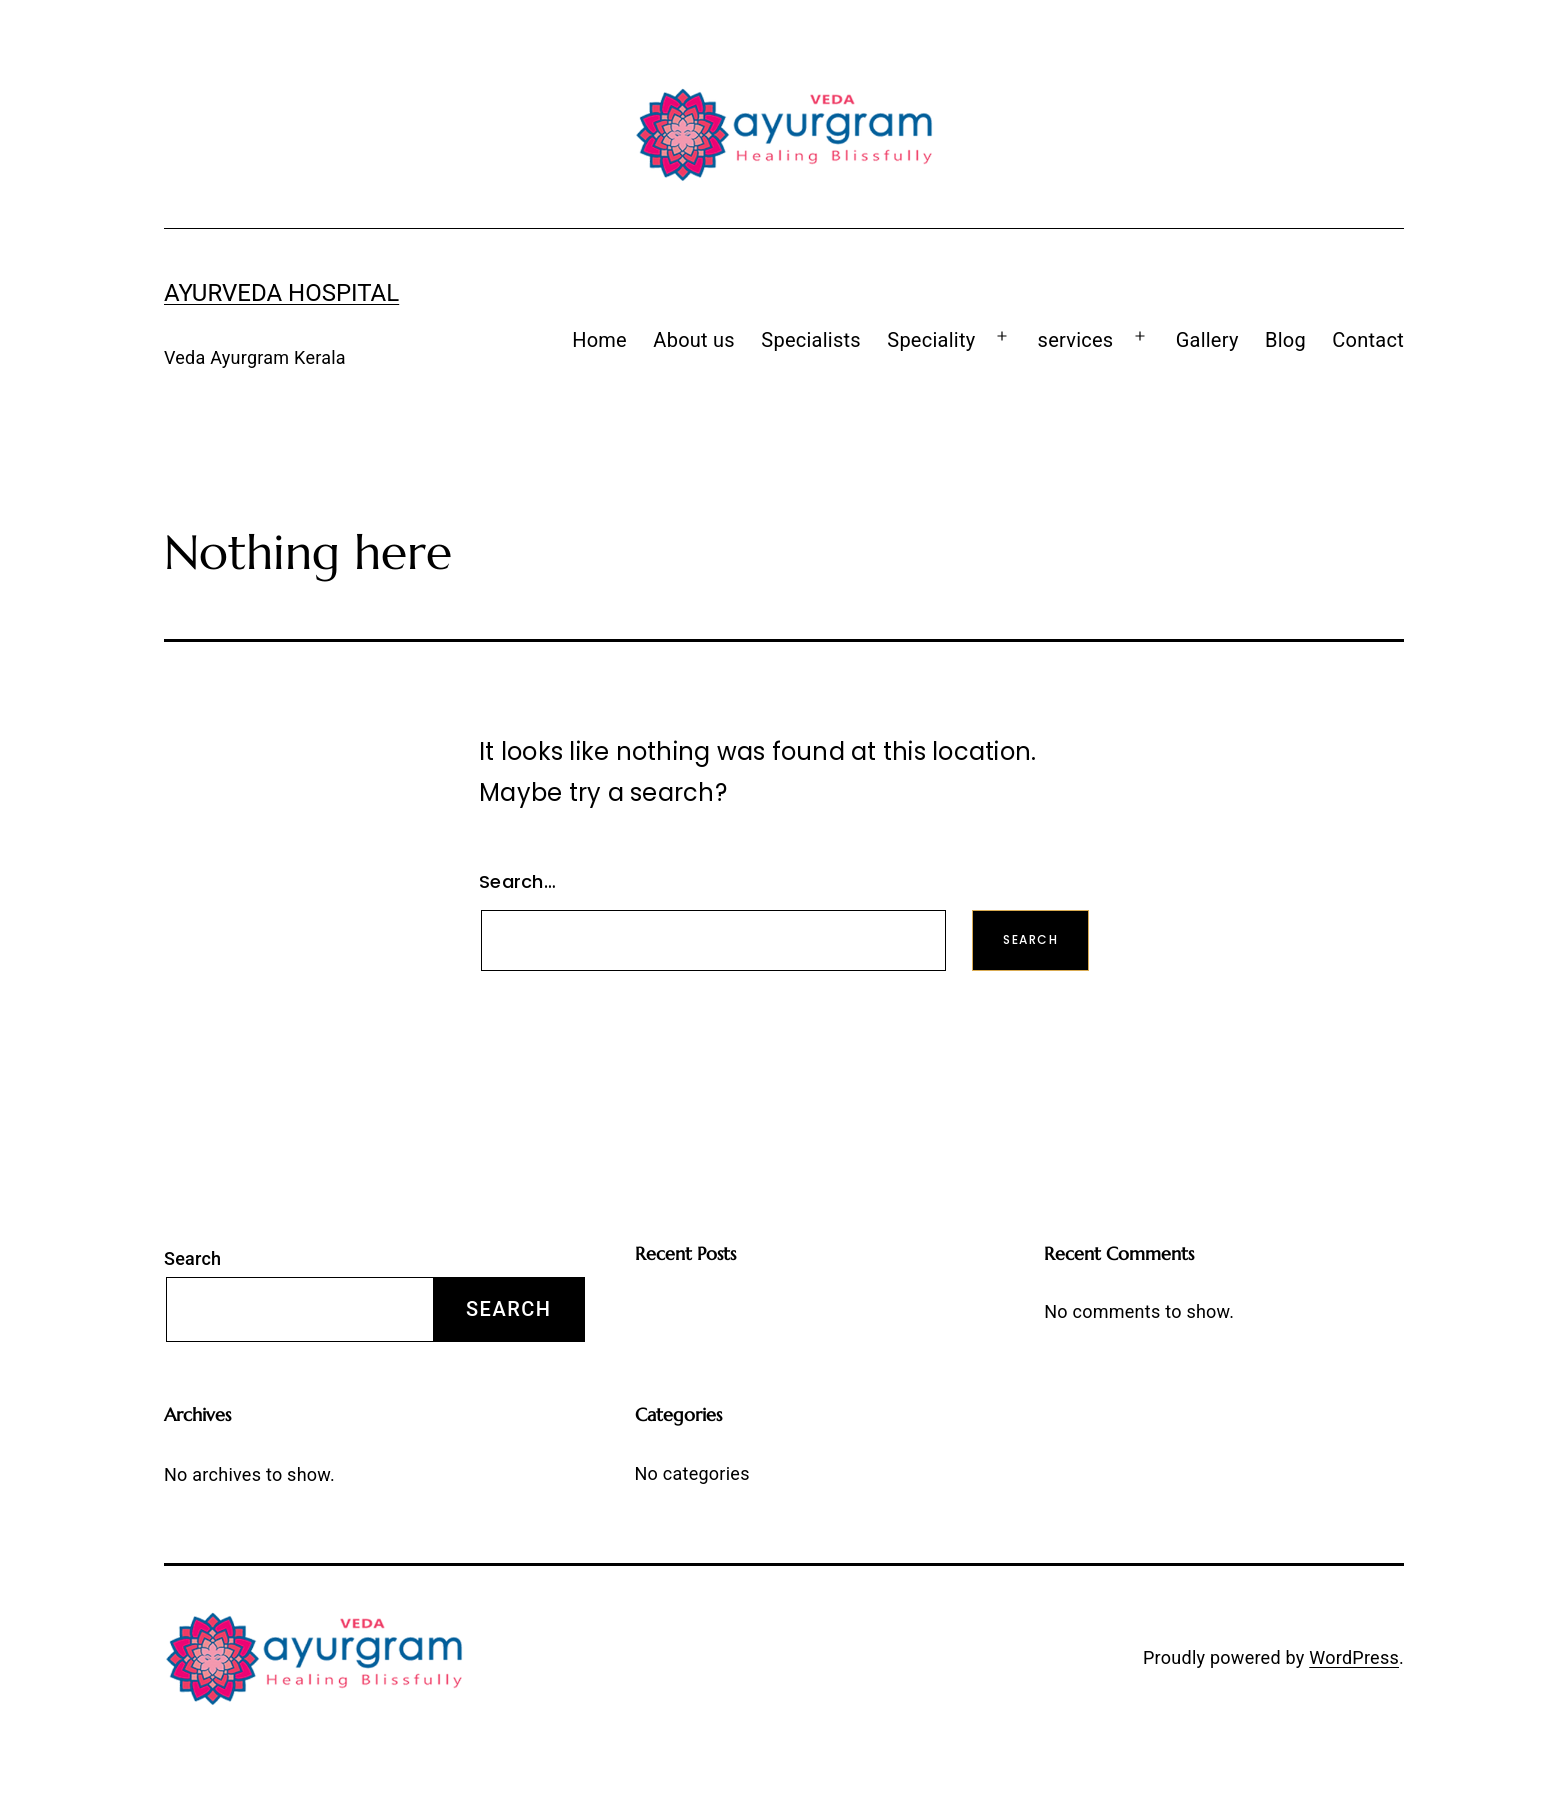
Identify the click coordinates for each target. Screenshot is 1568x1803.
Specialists (811, 340)
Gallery (1207, 340)
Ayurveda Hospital (281, 293)
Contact (1368, 340)
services (1076, 340)
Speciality (931, 340)
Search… (517, 881)
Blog (1285, 340)
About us (694, 340)
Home (599, 340)
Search (192, 1258)
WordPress (1354, 1657)
